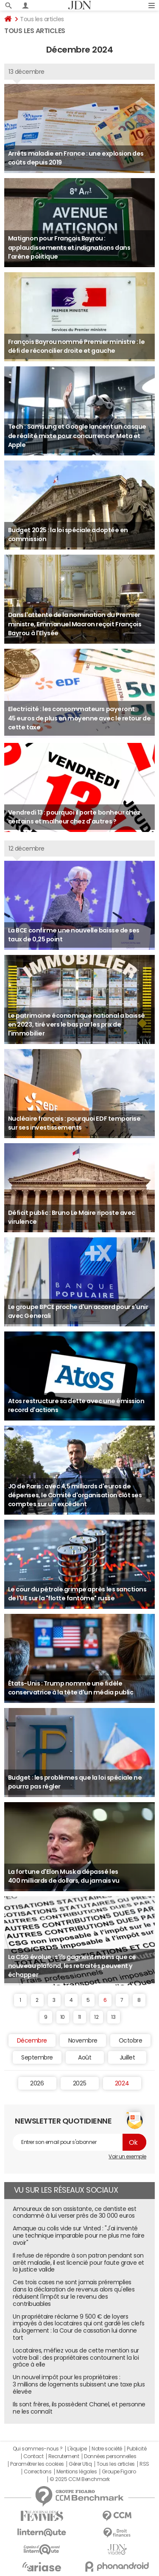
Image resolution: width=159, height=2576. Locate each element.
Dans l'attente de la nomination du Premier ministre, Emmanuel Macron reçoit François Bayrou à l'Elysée (74, 624)
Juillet (127, 2057)
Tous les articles (116, 2464)
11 (79, 2017)
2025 (79, 2083)
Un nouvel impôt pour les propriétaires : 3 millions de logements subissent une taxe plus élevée (79, 2384)
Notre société (107, 2448)
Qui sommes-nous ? (38, 2448)
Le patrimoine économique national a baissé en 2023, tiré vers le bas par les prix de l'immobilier (76, 1025)
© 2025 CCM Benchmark (79, 2479)
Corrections (38, 2471)
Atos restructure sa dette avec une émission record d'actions (76, 1405)
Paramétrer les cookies (37, 2464)
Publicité (136, 2448)
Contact (33, 2456)
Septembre (37, 2057)
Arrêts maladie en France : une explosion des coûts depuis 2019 (76, 158)
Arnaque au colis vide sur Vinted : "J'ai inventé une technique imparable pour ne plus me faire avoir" (78, 2235)
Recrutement (63, 2456)
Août (84, 2057)
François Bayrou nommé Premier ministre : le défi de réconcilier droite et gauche (76, 346)
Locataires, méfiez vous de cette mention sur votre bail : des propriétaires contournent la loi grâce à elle (76, 2357)
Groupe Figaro (119, 2471)
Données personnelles (110, 2456)
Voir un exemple (127, 2156)
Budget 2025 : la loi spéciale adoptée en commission (68, 534)
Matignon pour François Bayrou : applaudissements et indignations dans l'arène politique (69, 247)
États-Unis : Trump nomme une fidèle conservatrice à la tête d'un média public (70, 1687)
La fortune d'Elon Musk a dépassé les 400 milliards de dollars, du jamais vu (64, 1876)
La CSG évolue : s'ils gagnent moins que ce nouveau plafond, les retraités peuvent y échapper (72, 1966)
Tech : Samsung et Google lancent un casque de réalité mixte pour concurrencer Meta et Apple (77, 436)
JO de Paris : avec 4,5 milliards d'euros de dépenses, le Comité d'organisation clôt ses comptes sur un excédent (75, 1495)
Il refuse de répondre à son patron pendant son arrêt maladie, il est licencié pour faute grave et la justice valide (78, 2262)
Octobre (130, 2040)
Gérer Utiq (80, 2464)
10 (62, 2017)
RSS (144, 2464)
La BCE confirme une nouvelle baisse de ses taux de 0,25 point (73, 934)
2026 (37, 2083)
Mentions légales (76, 2471)
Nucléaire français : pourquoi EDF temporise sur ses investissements (74, 1123)
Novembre (83, 2040)
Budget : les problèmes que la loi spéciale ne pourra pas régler (75, 1782)
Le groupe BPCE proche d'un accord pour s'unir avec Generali (78, 1311)
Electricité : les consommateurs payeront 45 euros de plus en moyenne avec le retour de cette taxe (79, 718)
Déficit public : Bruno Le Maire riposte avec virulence (71, 1217)
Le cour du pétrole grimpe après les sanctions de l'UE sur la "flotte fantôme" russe (77, 1593)
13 (113, 2017)
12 (96, 2017)
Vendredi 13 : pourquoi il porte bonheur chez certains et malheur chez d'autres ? (74, 816)
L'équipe (76, 2448)
